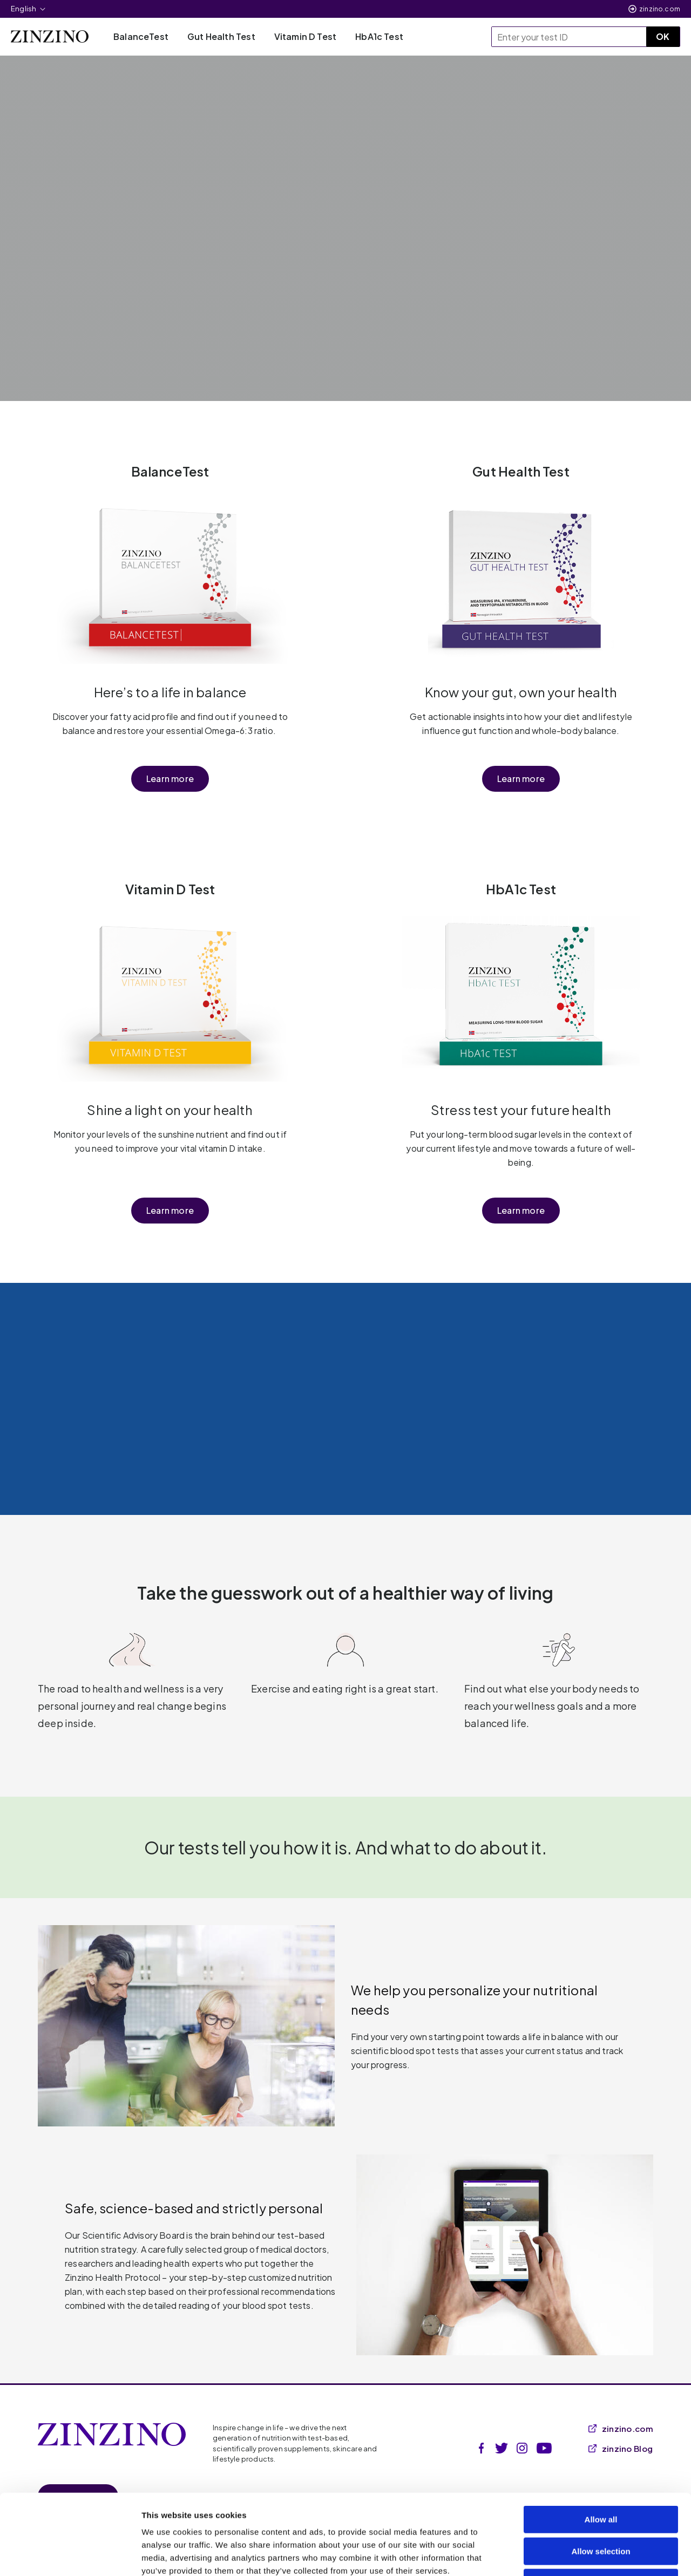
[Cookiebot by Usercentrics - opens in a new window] (70, 2555)
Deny (601, 2507)
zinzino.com (659, 9)
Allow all (601, 2444)
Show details (566, 2554)
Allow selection (600, 2475)
